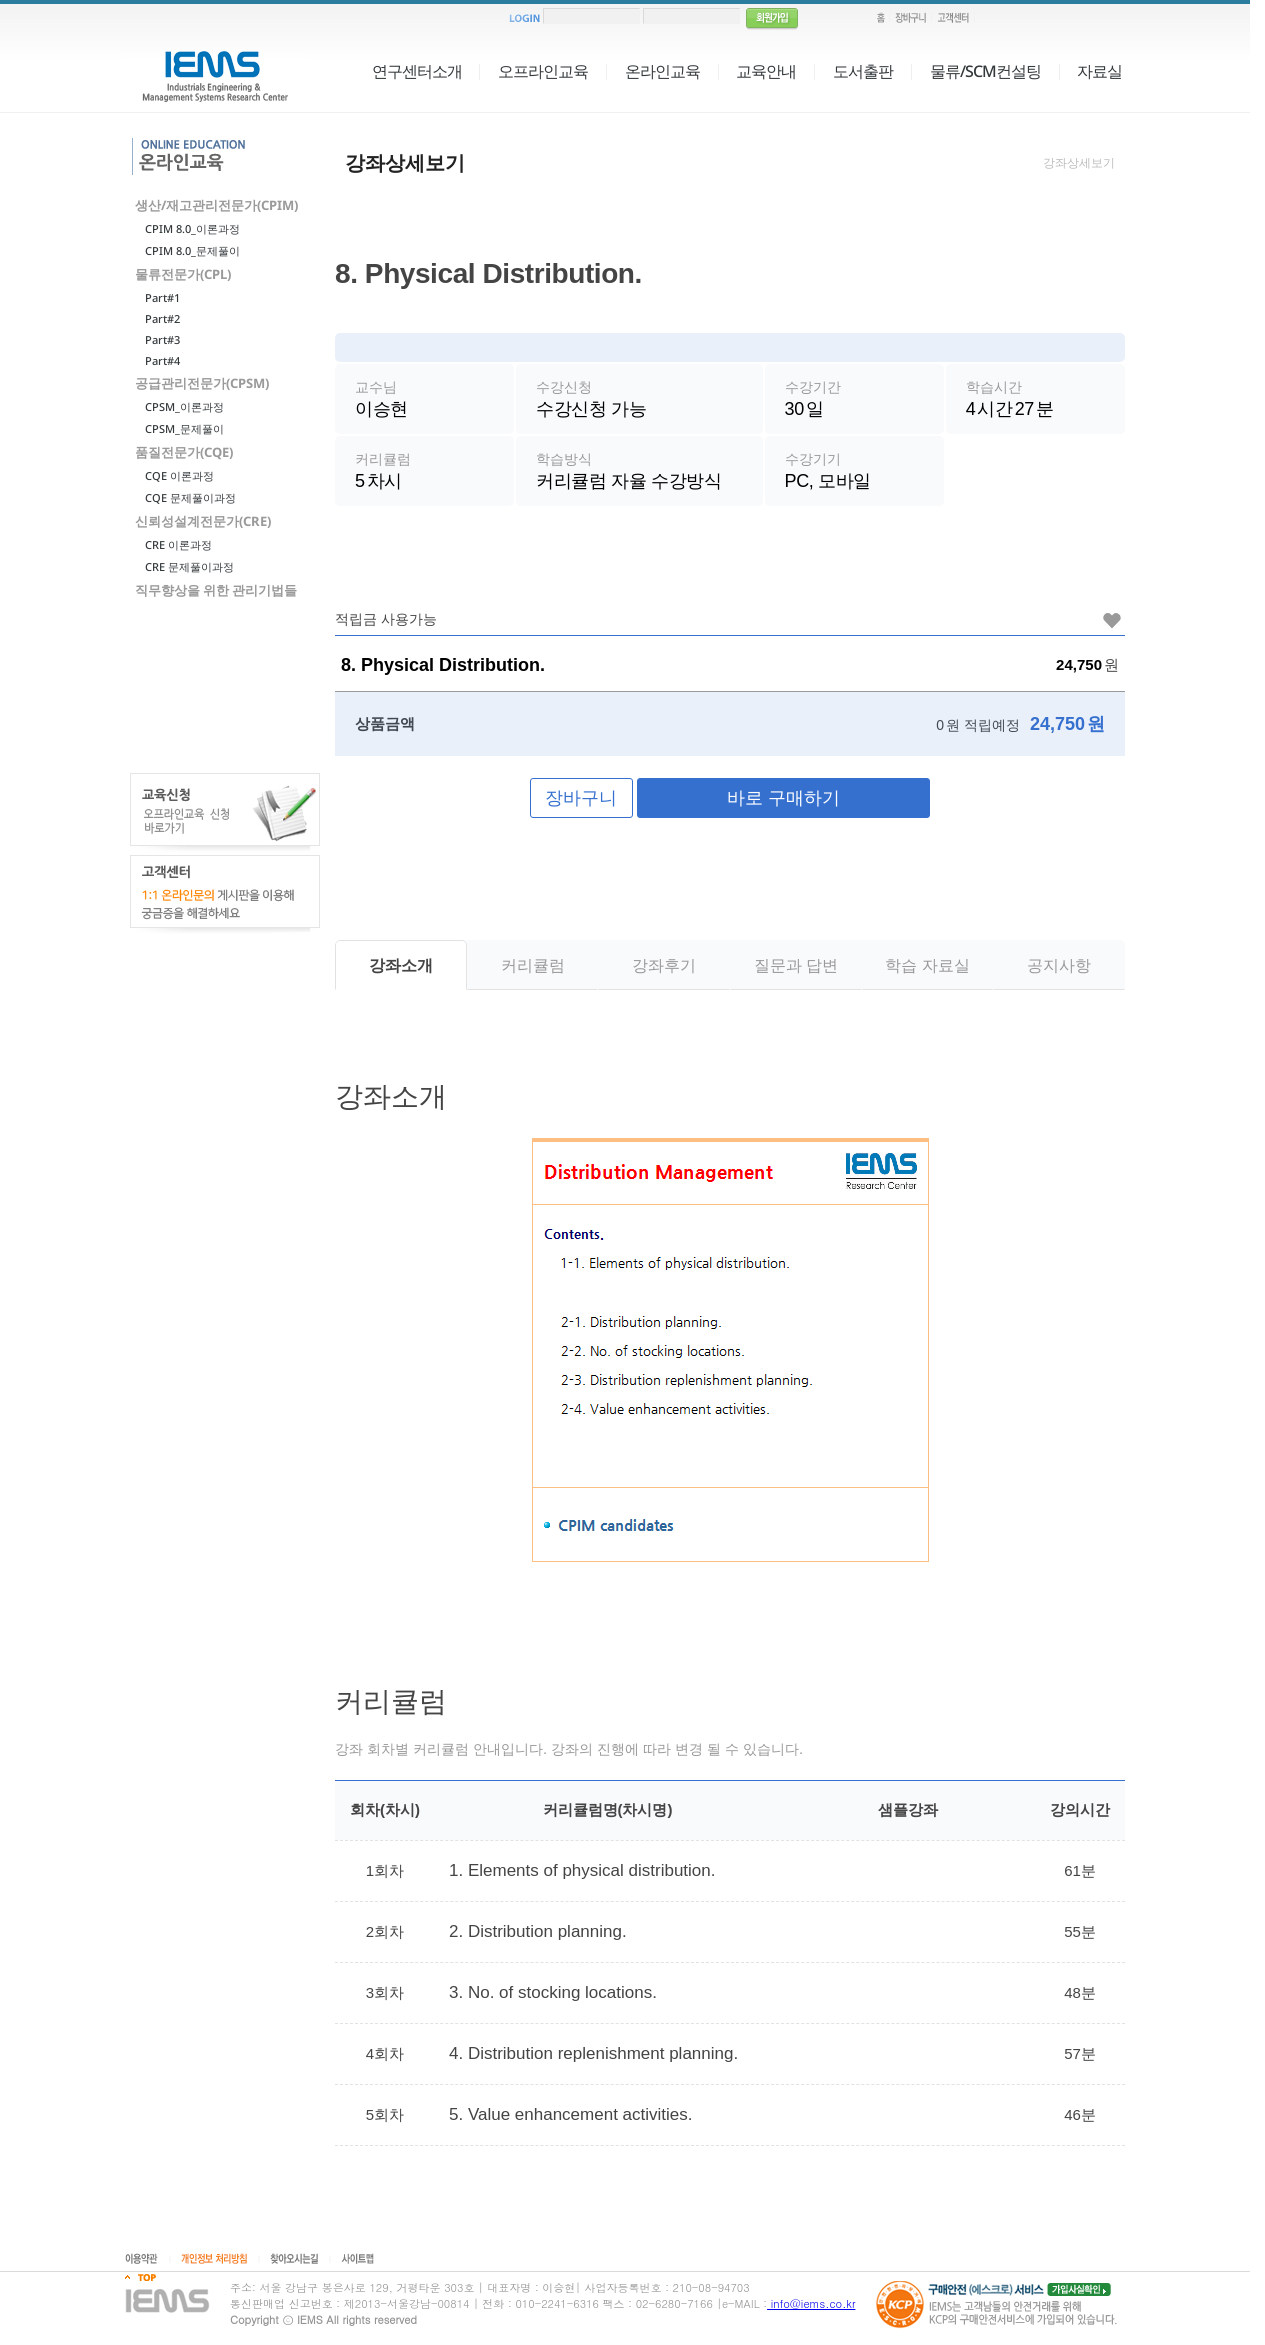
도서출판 (863, 71)
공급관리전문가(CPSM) (202, 383)
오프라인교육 (543, 71)
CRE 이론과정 (178, 544)
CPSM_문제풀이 (184, 428)
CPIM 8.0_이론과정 (192, 228)
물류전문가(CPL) (183, 274)
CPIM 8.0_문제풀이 (192, 250)
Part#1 (162, 297)
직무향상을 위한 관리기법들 (216, 590)
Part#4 (162, 360)
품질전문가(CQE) (184, 452)
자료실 (1099, 71)
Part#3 (162, 339)
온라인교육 (662, 71)
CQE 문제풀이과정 (190, 497)
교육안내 (766, 71)
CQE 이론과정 (179, 475)
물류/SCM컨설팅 (985, 71)
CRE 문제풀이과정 (189, 566)
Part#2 (162, 318)
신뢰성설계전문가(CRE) (203, 521)
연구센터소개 (417, 71)
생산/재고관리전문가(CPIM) (216, 205)
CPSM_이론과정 (184, 406)
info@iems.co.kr (811, 2303)
